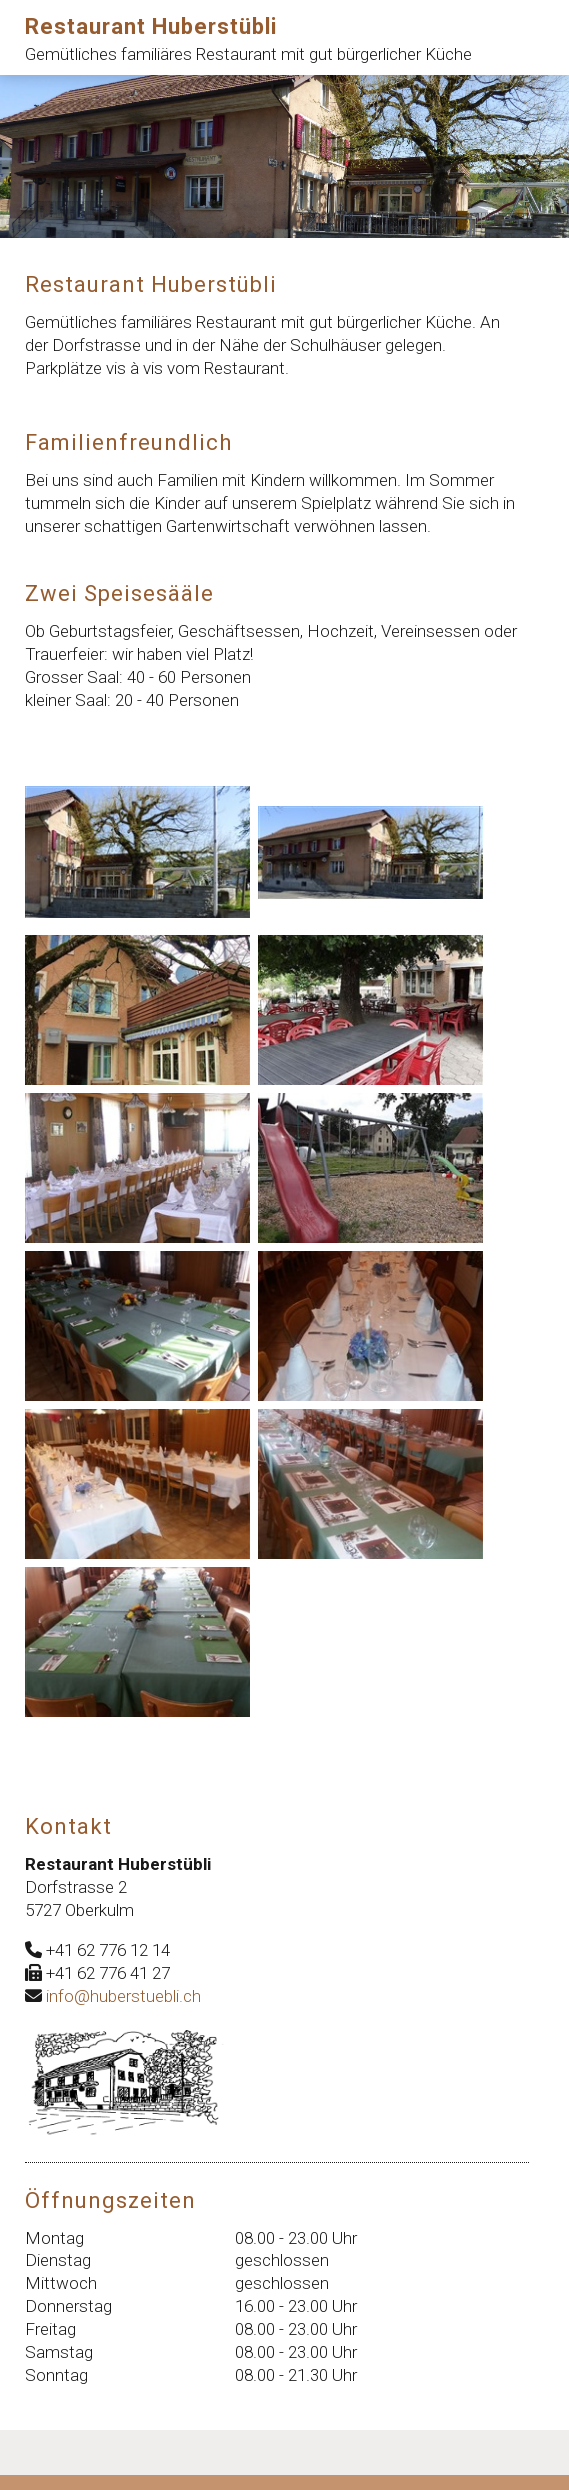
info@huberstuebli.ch (123, 1996)
